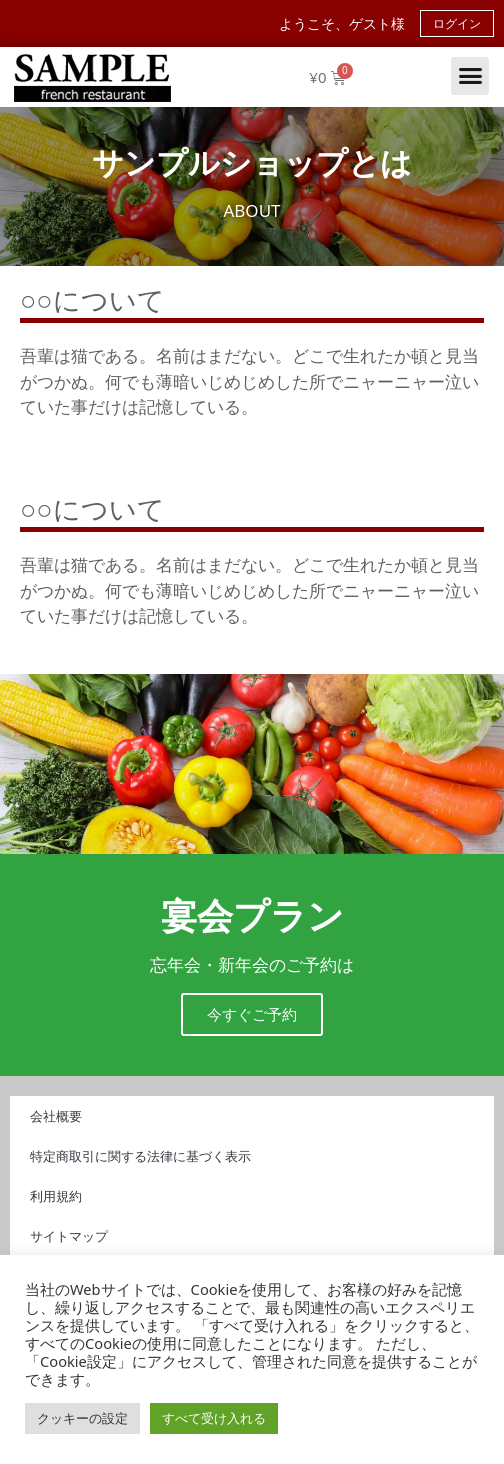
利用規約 (56, 1196)
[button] (470, 76)
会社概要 (56, 1116)
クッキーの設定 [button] (82, 1418)
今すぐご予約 (252, 1014)
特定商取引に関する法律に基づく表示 (140, 1156)
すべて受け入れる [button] (214, 1418)
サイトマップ (69, 1236)
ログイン (457, 23)
